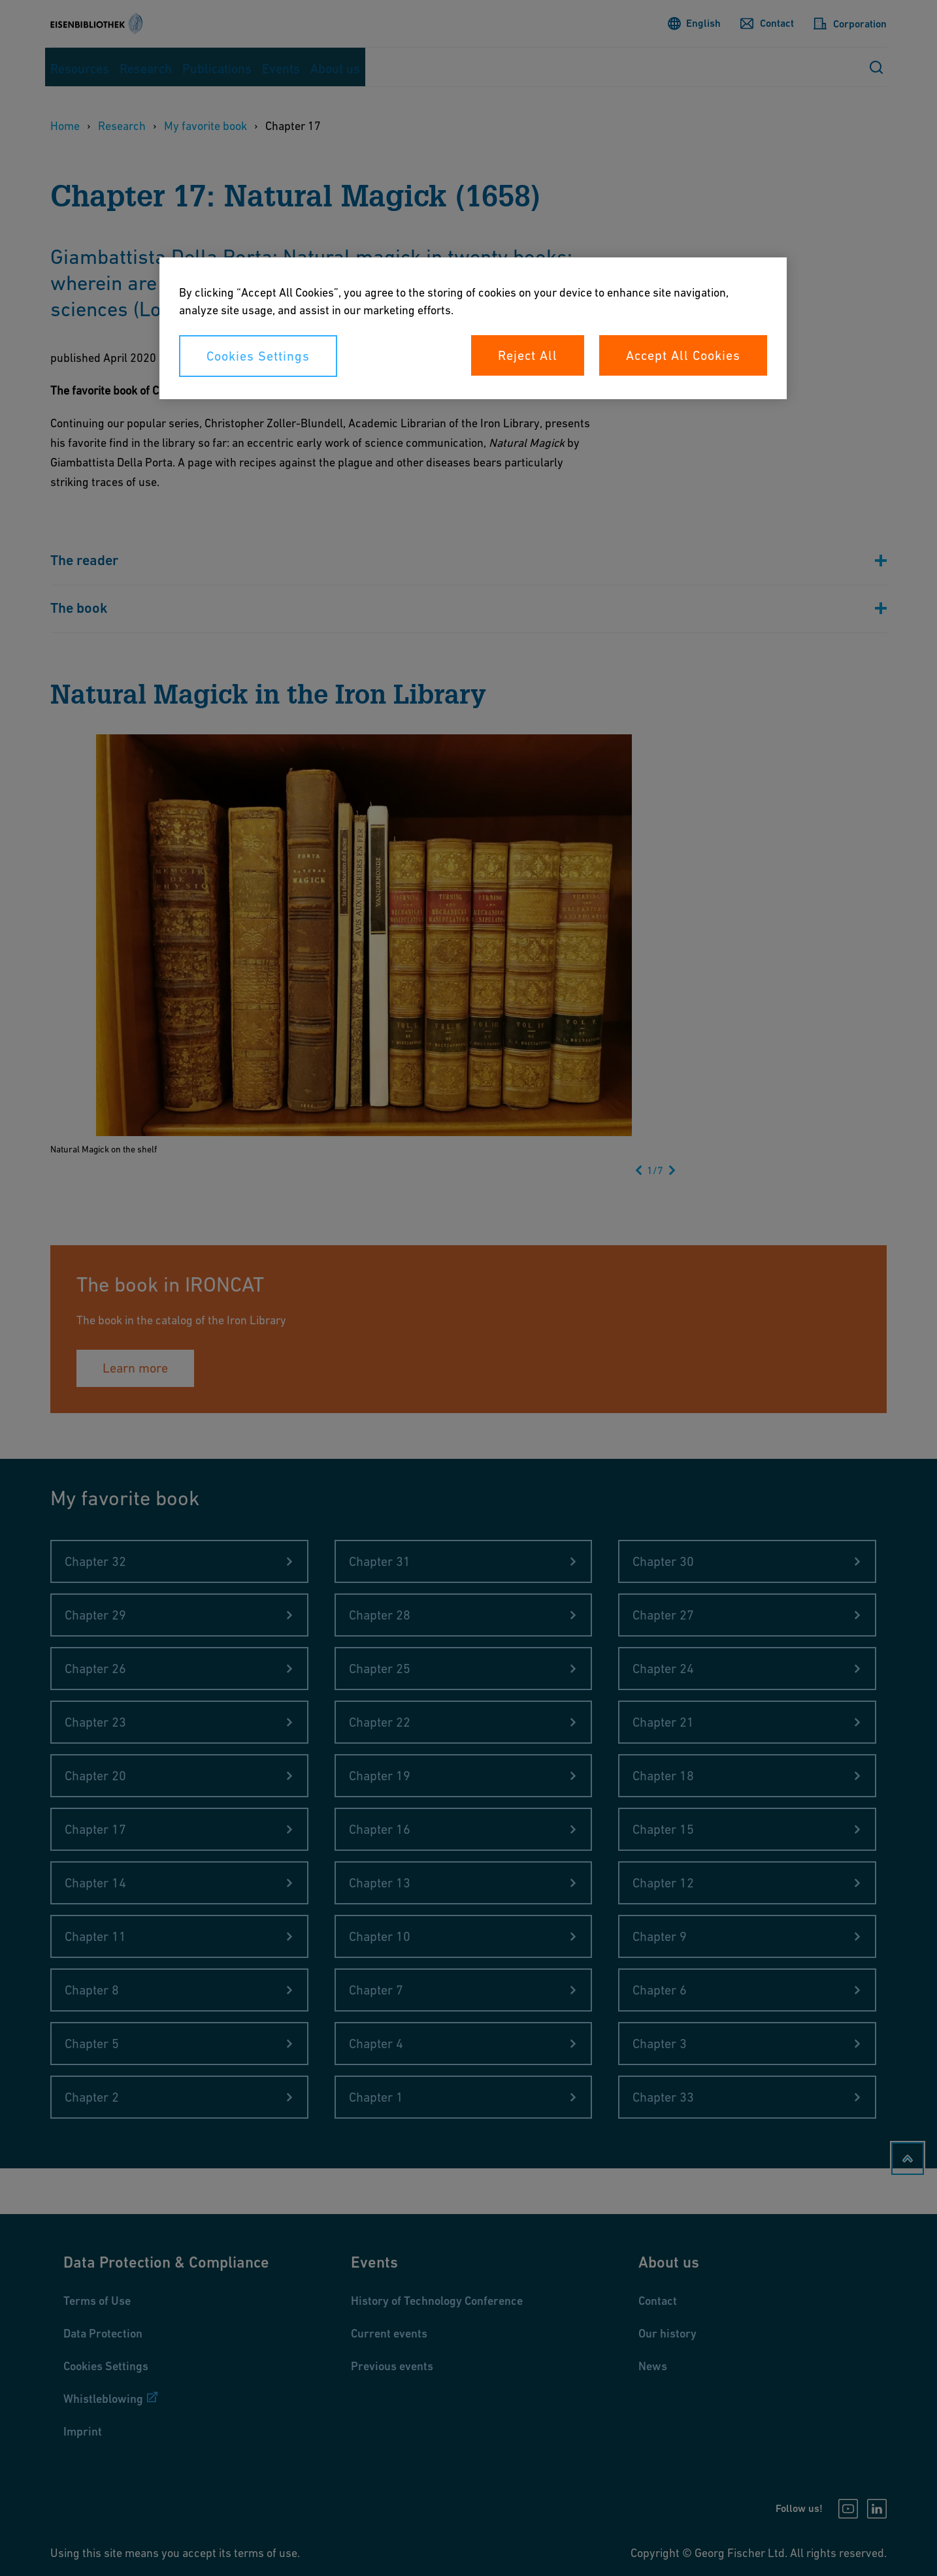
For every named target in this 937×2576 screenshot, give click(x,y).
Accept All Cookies (683, 355)
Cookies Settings (258, 356)
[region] (473, 328)
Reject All (527, 355)
